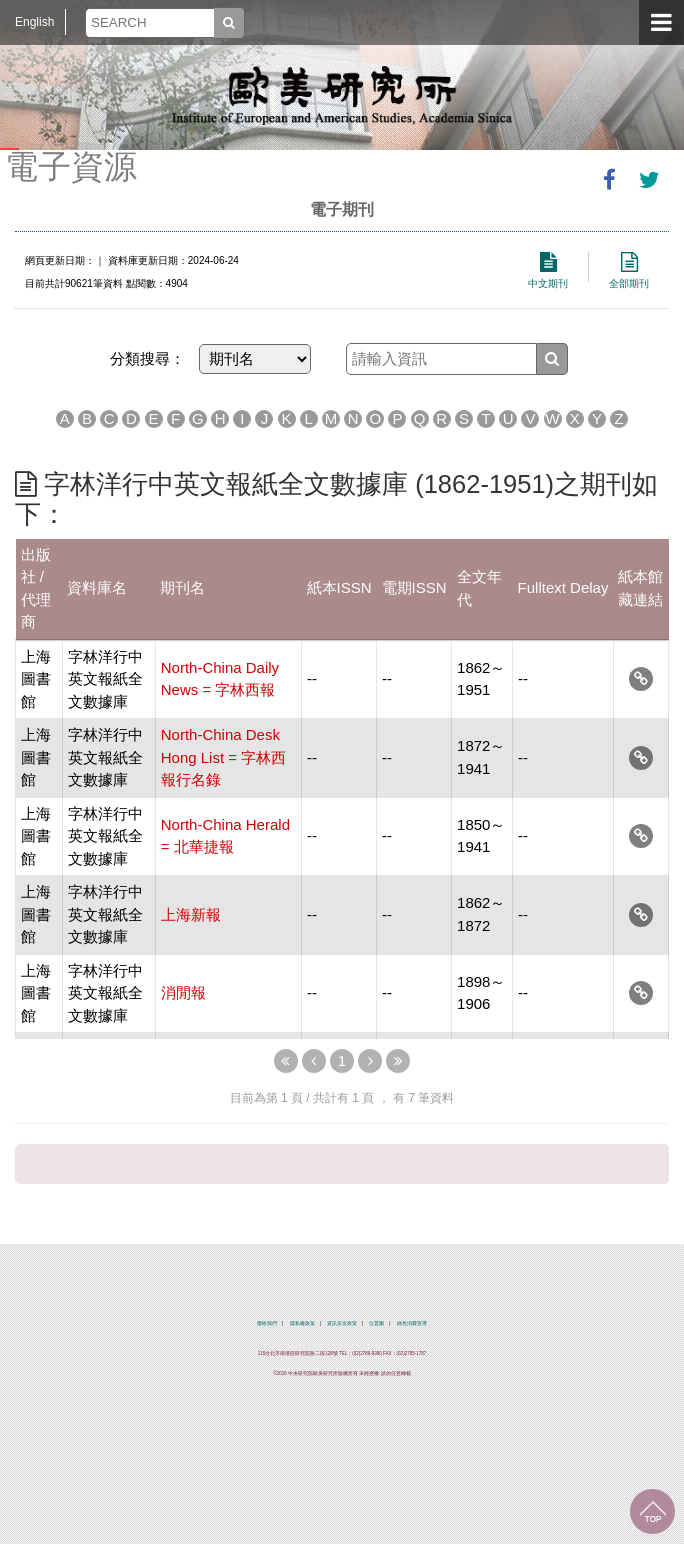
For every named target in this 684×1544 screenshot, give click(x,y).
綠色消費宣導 (412, 1323)
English (34, 22)
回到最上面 (652, 1511)
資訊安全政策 (342, 1323)
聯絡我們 (267, 1323)
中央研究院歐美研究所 (342, 95)
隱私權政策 (302, 1323)
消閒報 (183, 992)
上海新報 (191, 914)
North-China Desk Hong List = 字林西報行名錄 (223, 757)
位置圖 (376, 1323)
